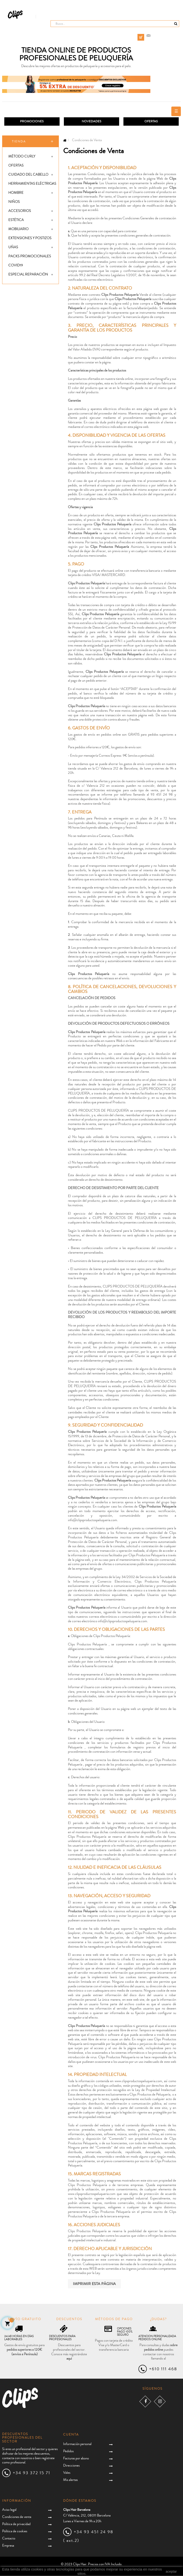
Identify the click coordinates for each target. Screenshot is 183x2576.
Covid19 (15, 265)
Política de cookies (14, 2531)
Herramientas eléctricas (32, 183)
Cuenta (71, 2434)
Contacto (8, 2538)
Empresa (8, 2545)
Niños (14, 202)
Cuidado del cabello (28, 174)
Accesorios (19, 211)
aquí (69, 2358)
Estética (16, 220)
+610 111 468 (163, 2369)
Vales (66, 2472)
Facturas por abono (76, 2458)
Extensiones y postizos (29, 238)
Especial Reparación (28, 274)
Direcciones (71, 2465)
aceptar (171, 2571)
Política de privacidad (16, 2524)
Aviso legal (9, 2509)
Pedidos (68, 2451)
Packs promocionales (29, 256)
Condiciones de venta (16, 2517)
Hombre (16, 192)
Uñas (13, 247)
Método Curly (21, 156)
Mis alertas (70, 2479)
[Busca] (115, 23)
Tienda (19, 141)
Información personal (77, 2444)
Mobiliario (18, 229)
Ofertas (16, 165)
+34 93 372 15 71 (31, 2473)
